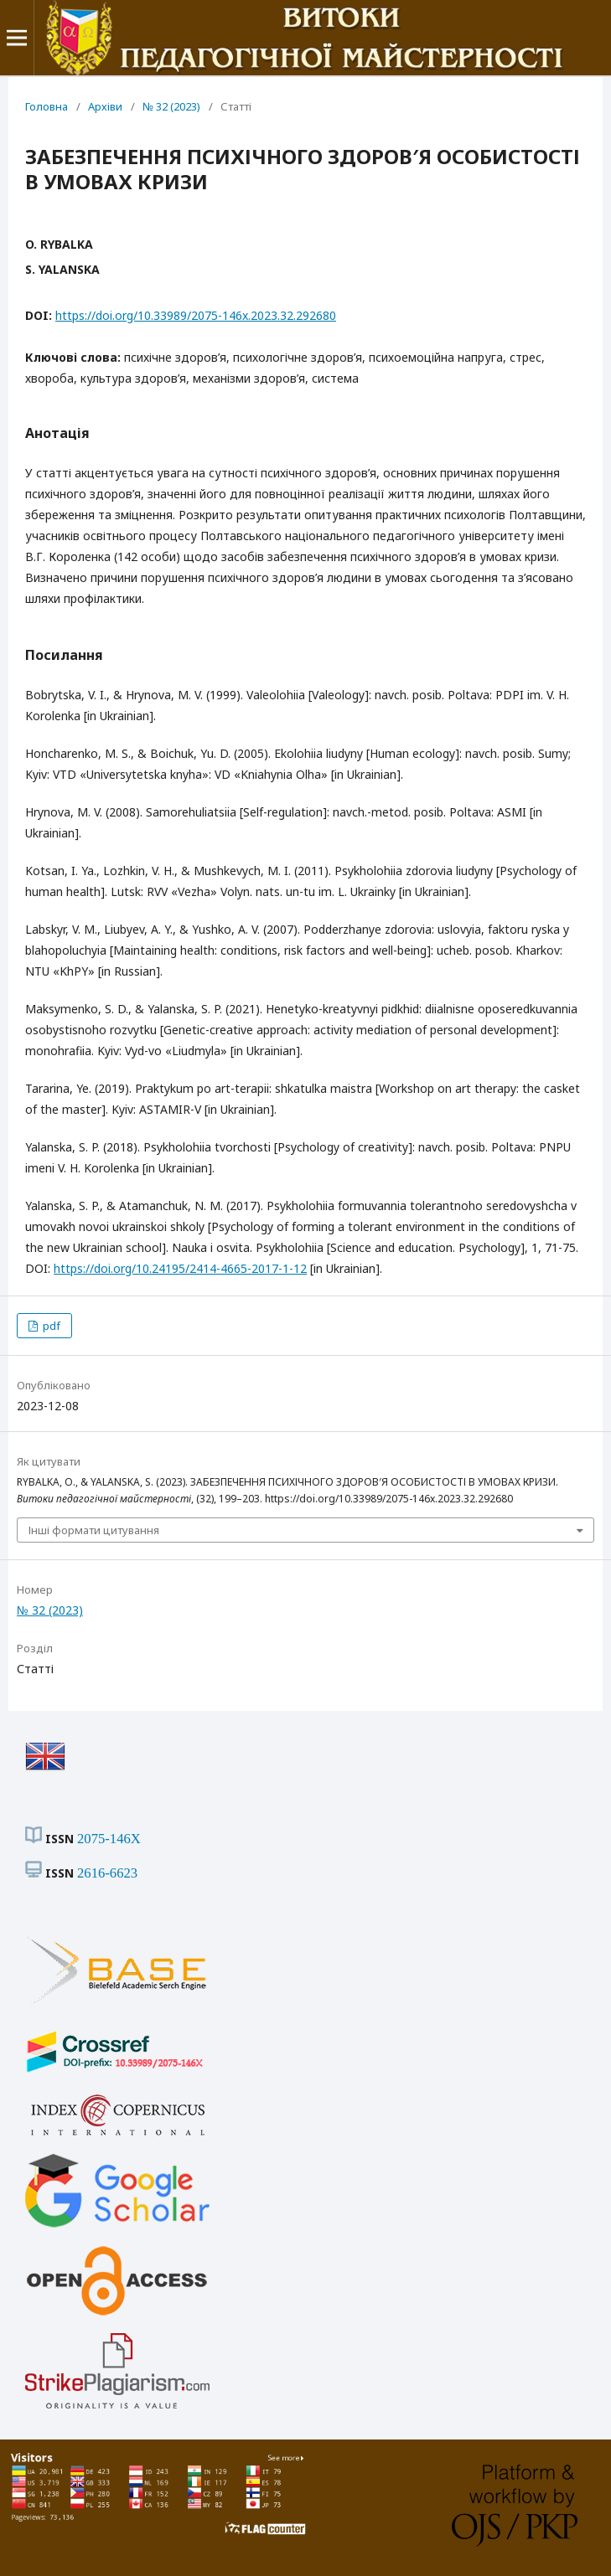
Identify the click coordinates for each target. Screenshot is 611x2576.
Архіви (105, 106)
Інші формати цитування (93, 1530)
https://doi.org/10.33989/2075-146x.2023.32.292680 (195, 315)
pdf (50, 1325)
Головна (46, 106)
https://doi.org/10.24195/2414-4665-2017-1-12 (180, 1268)
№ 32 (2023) (171, 106)
